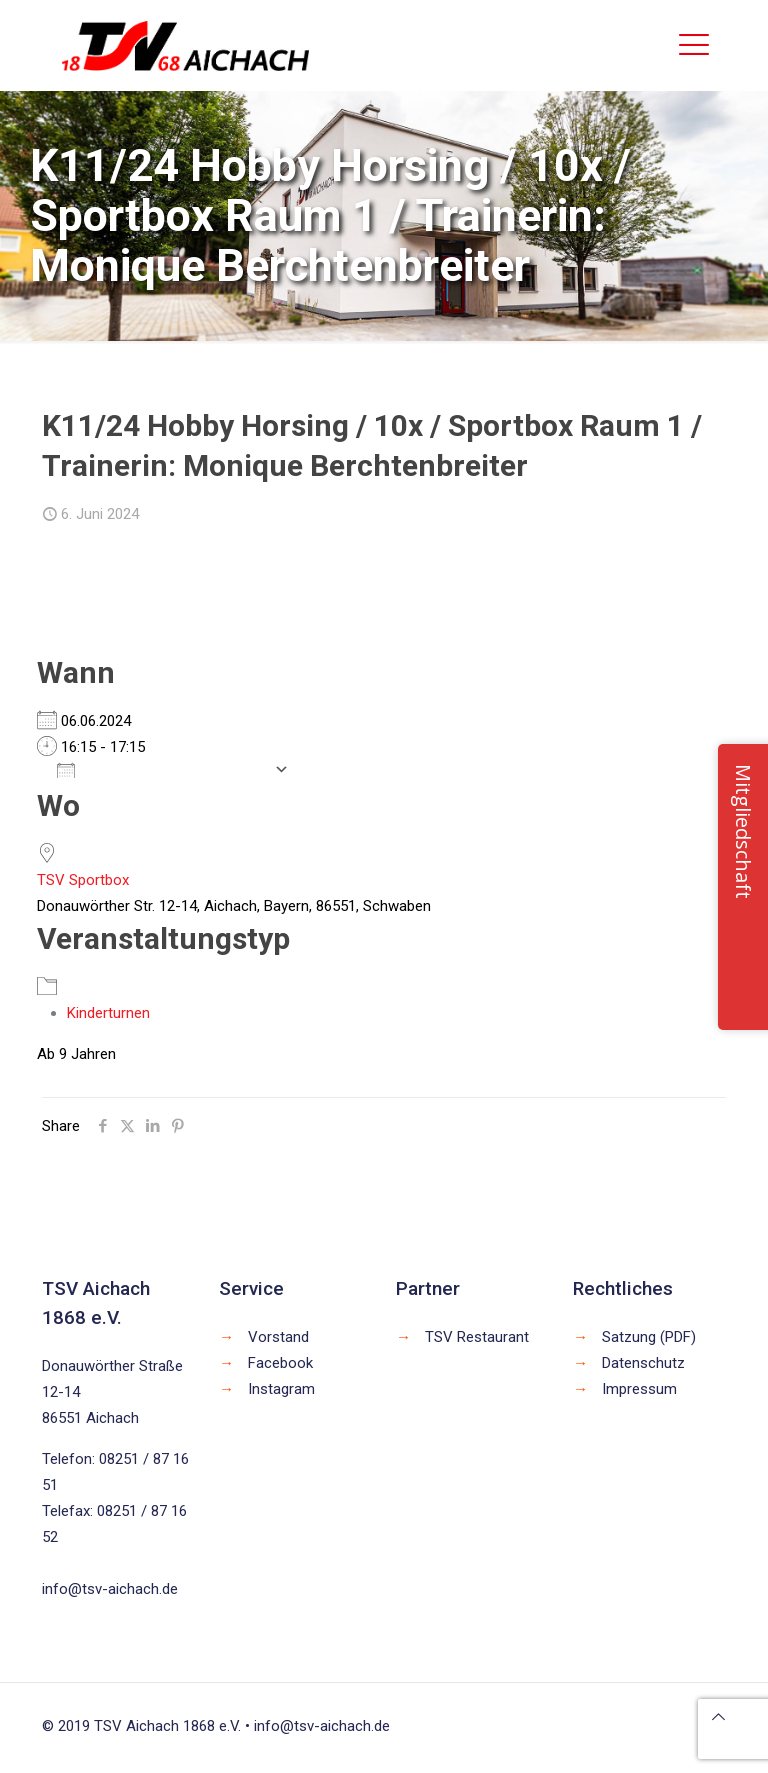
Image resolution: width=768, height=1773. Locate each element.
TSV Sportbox (83, 880)
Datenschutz (643, 1363)
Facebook (280, 1363)
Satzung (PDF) (649, 1337)
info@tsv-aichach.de (110, 1589)
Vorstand (278, 1337)
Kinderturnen (108, 1013)
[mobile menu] (694, 45)
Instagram (281, 1389)
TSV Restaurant (477, 1337)
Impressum (639, 1389)
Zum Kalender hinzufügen (160, 769)
